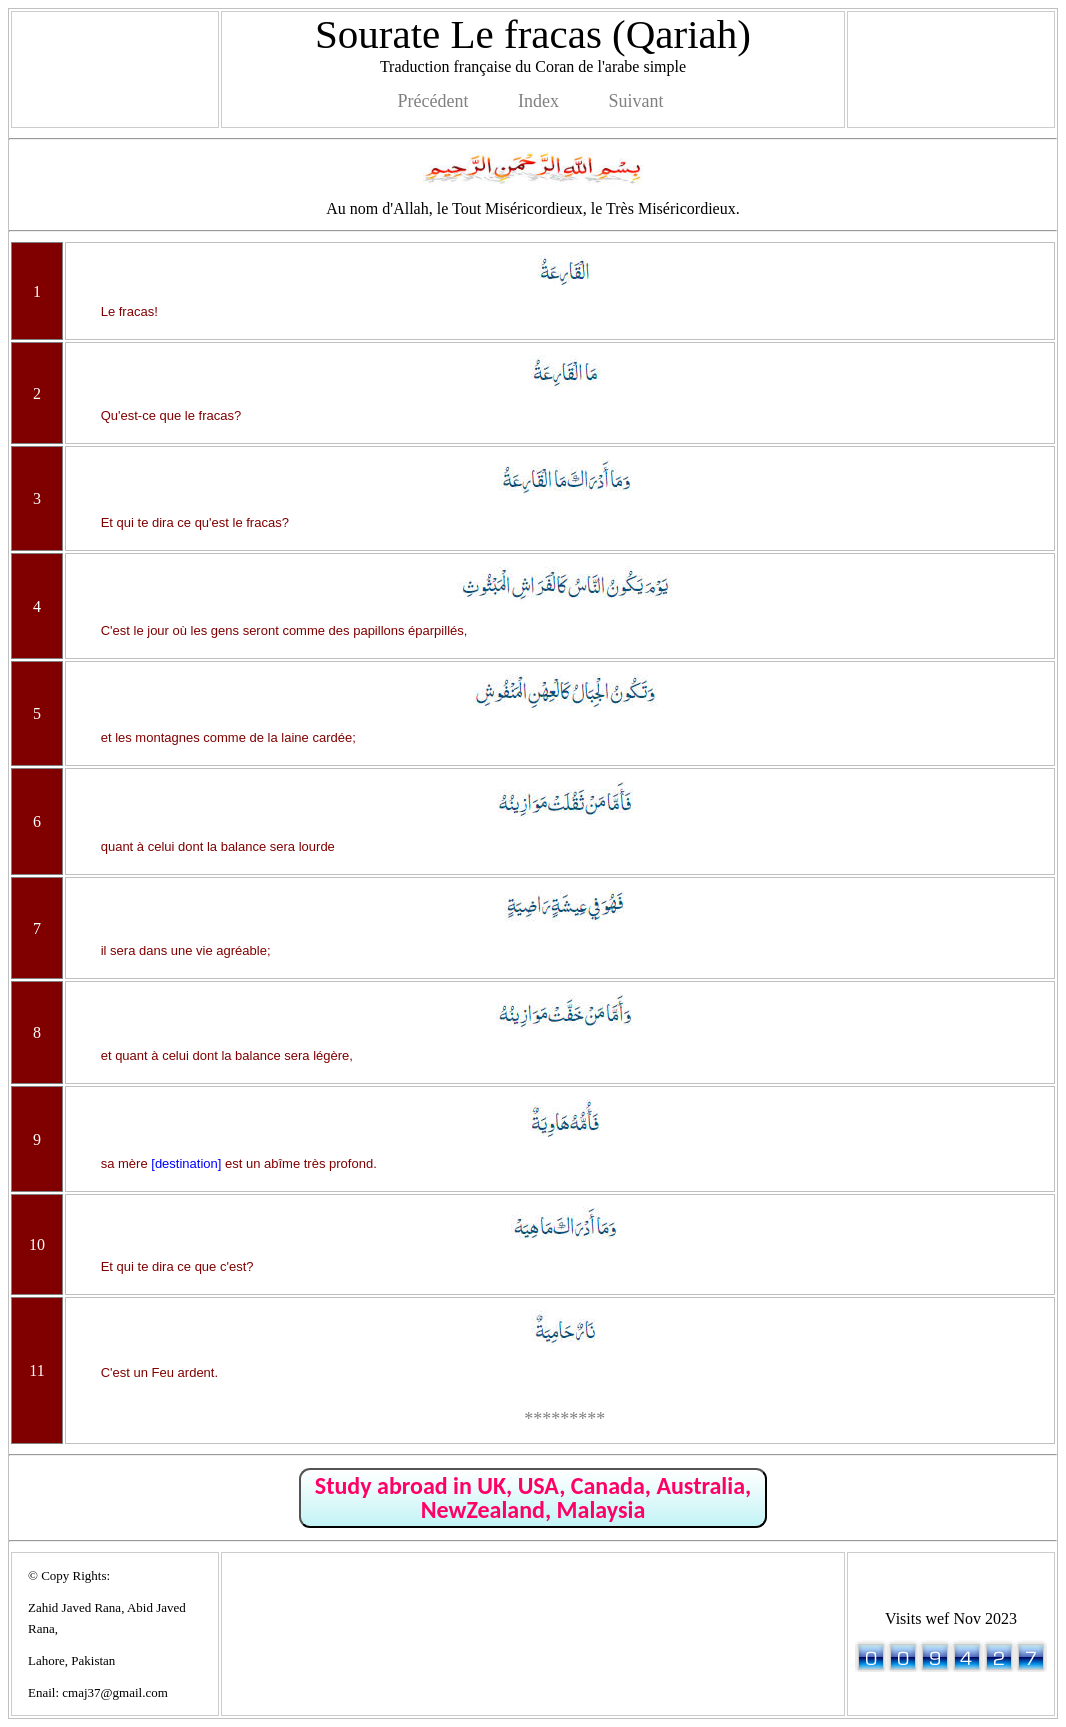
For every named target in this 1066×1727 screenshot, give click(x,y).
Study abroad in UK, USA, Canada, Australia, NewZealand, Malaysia (533, 1497)
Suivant (635, 101)
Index (538, 101)
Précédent (433, 101)
